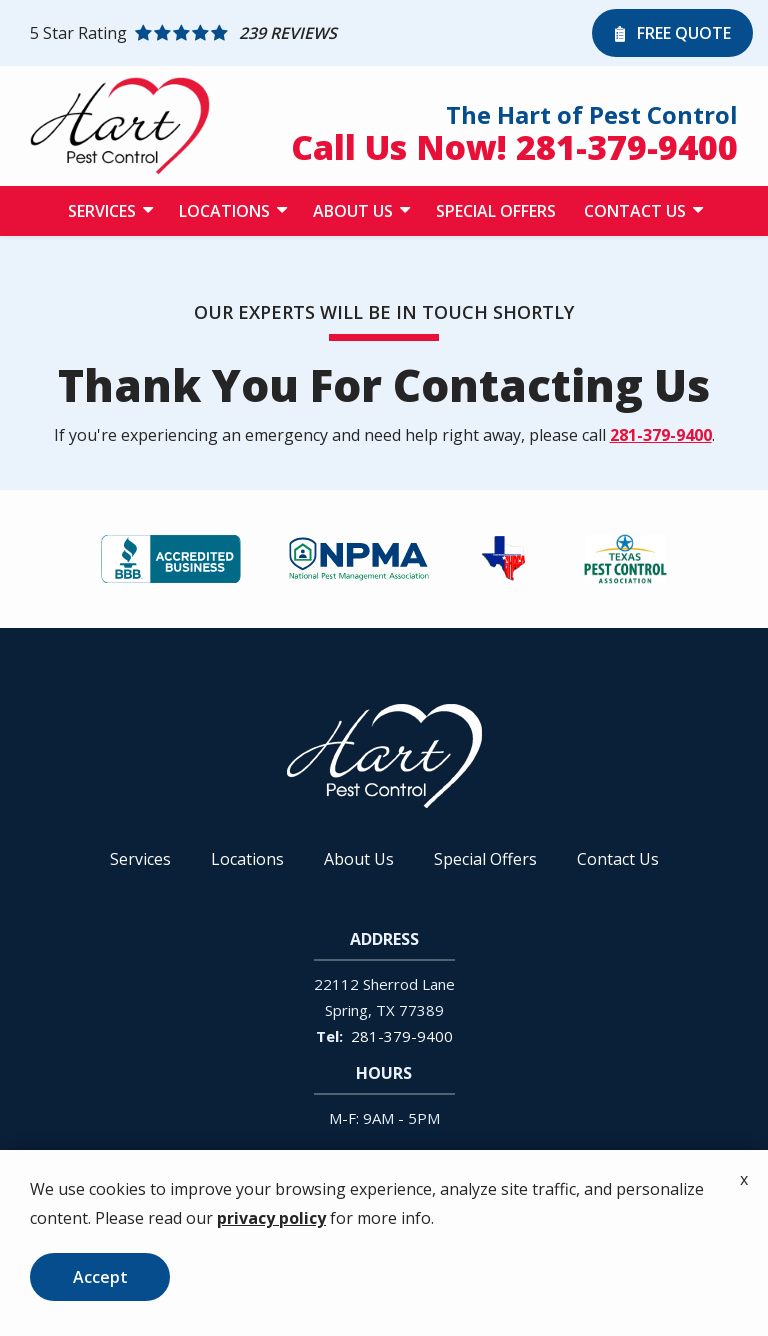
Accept (100, 1277)
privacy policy (271, 1218)
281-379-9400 (661, 435)
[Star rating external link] (306, 33)
